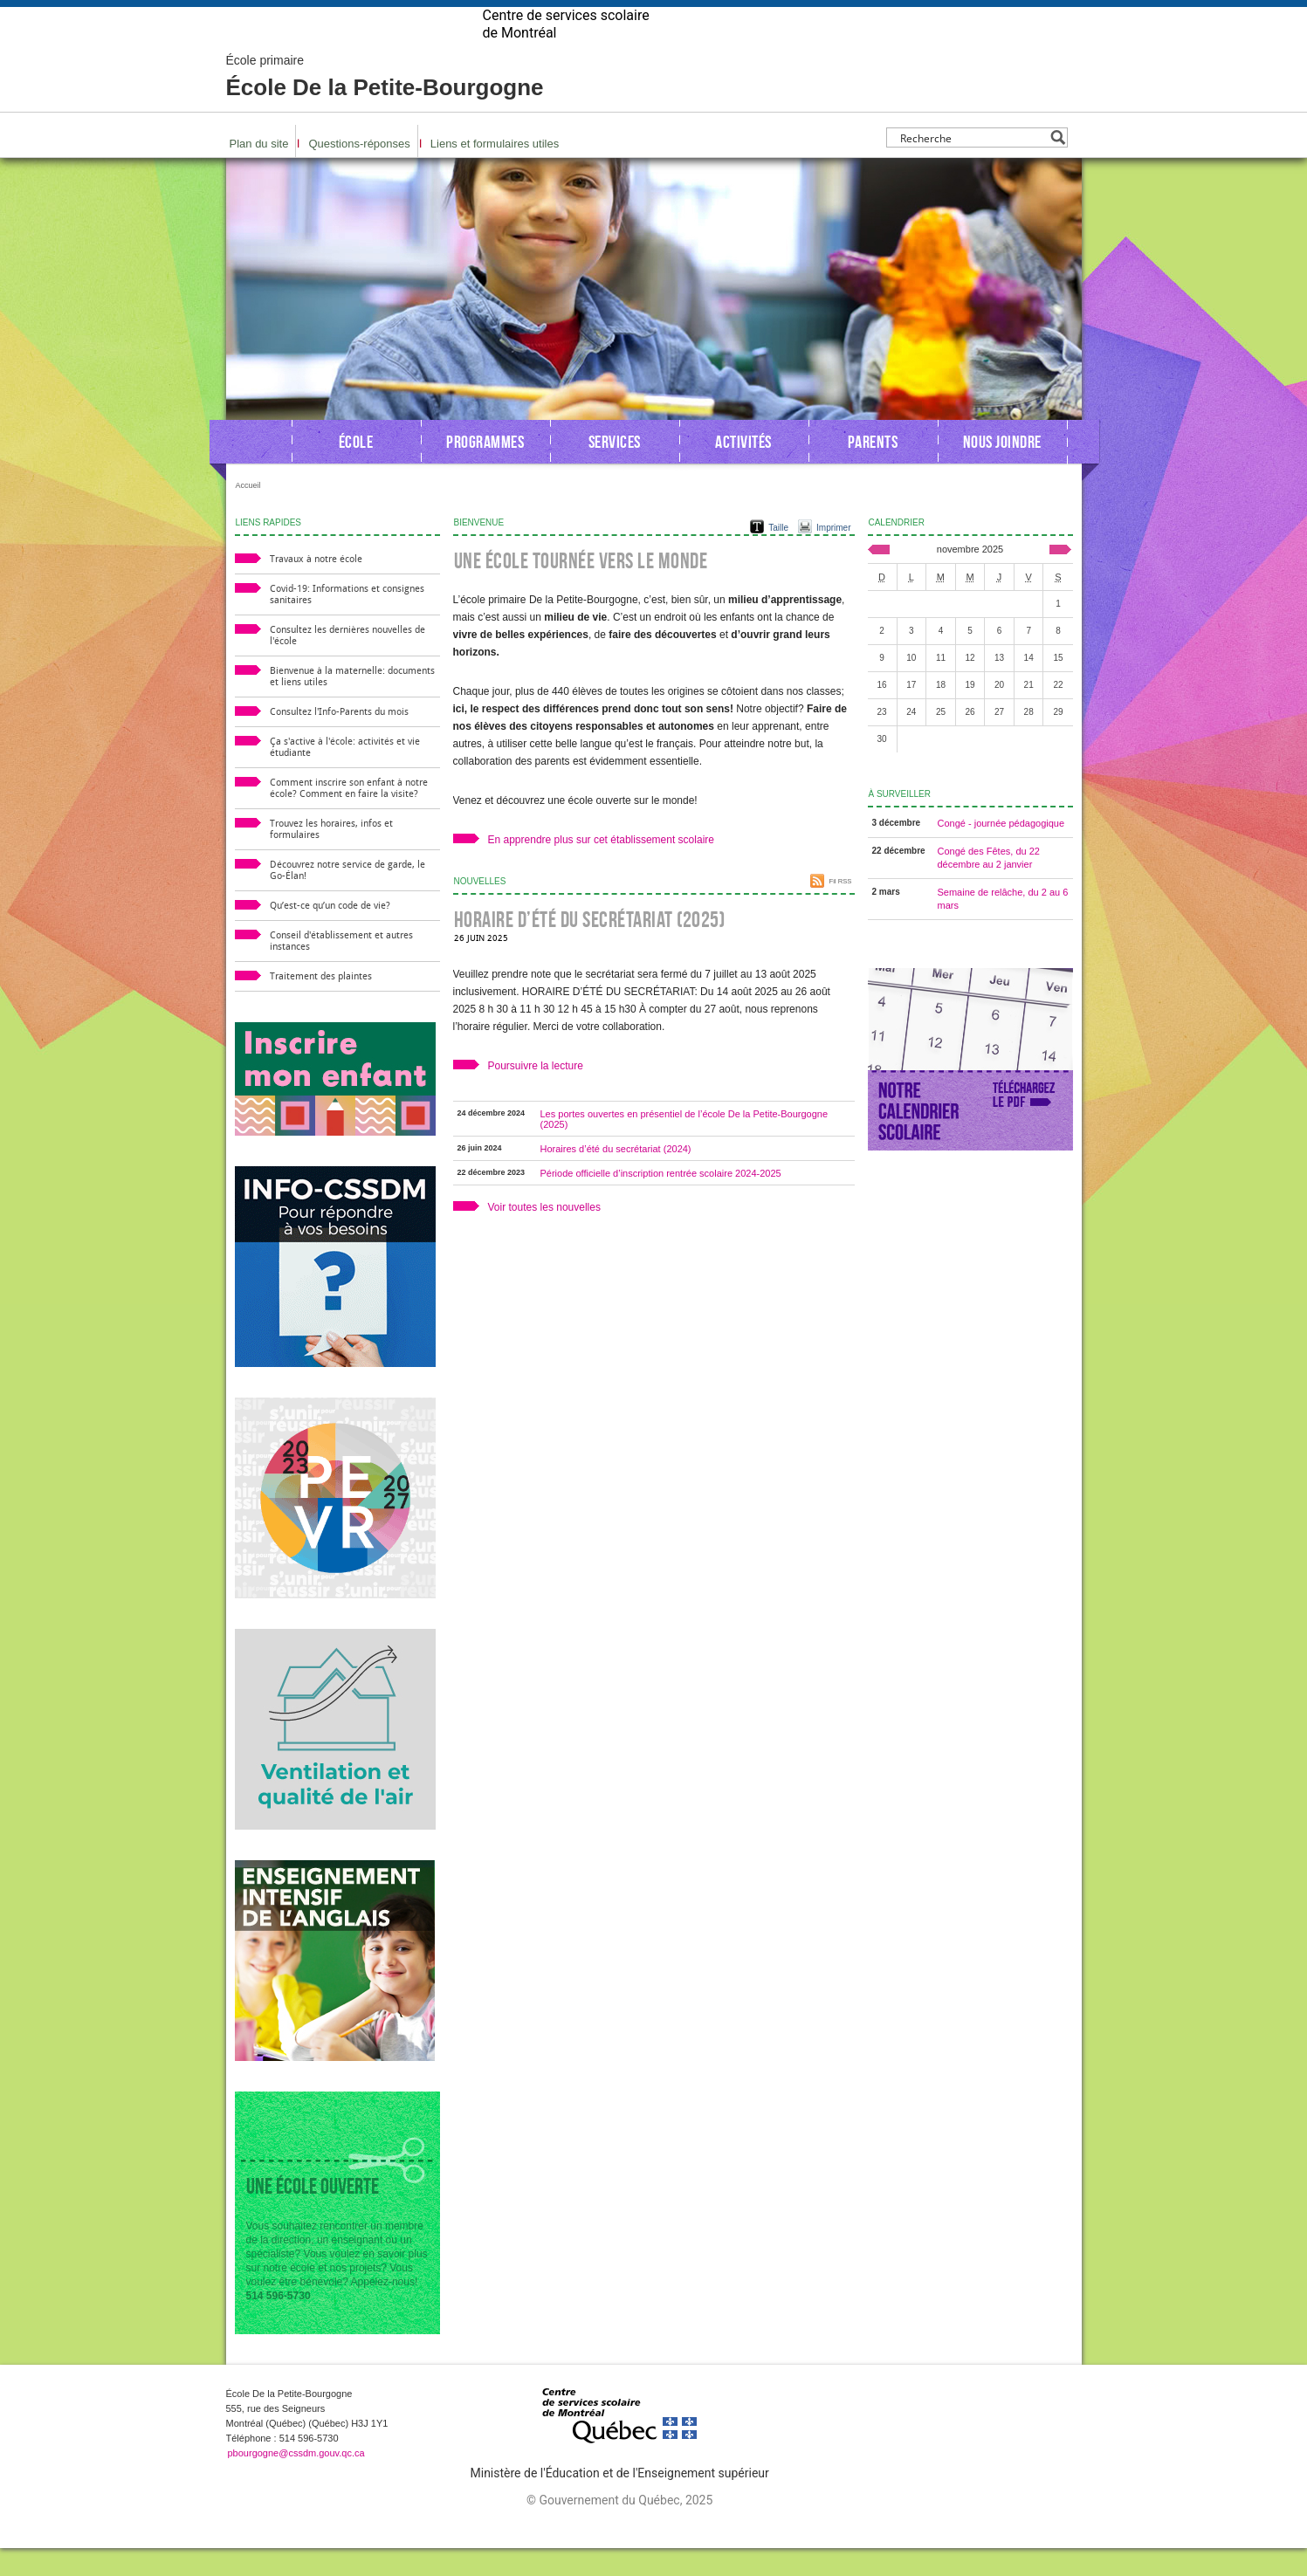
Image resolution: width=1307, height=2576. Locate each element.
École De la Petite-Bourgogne (385, 104)
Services (614, 469)
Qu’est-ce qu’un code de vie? (330, 933)
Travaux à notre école (316, 587)
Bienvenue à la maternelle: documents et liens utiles (352, 704)
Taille (778, 555)
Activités (743, 469)
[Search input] (972, 165)
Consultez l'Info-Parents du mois (339, 739)
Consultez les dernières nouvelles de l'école (347, 663)
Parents (873, 469)
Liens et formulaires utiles (494, 171)
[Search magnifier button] (1058, 165)
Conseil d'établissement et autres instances (341, 969)
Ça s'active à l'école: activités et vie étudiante (345, 775)
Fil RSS (840, 909)
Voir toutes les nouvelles (544, 1235)
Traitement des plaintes (321, 1004)
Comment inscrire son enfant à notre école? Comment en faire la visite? (349, 816)
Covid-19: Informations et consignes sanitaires (347, 622)
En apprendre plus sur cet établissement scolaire (601, 868)
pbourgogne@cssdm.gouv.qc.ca (296, 2481)
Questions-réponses (358, 171)
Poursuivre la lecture (535, 1094)
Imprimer (833, 555)
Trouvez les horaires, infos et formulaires (331, 857)
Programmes (485, 469)
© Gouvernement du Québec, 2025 (619, 2528)
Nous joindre (1002, 469)
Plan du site (259, 171)
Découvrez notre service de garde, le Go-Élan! (347, 898)
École (356, 469)
